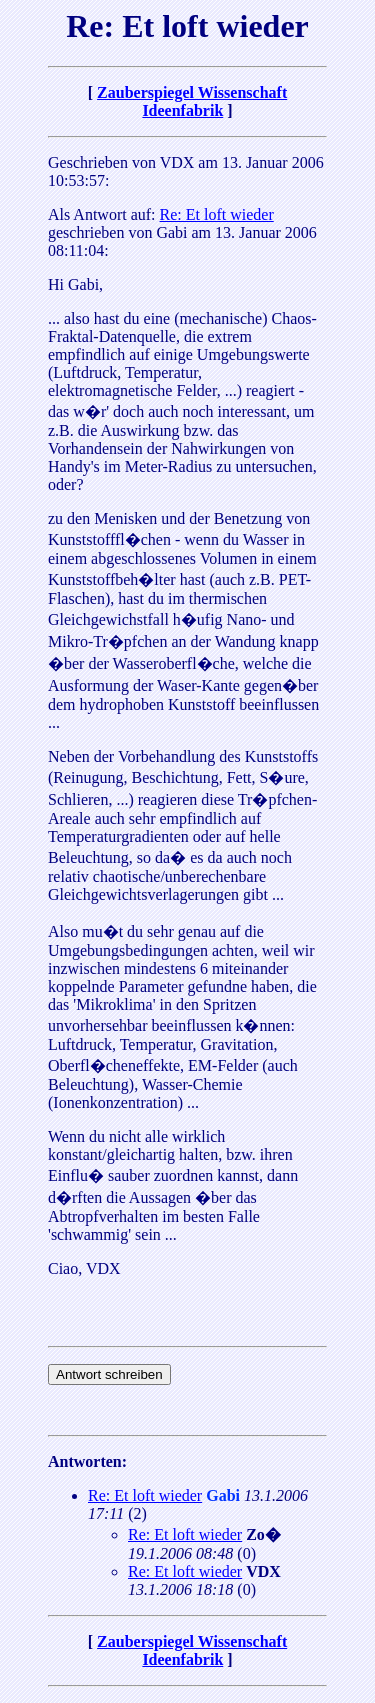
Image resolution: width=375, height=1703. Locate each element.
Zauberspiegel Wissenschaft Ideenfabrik (192, 101)
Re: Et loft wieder (217, 214)
